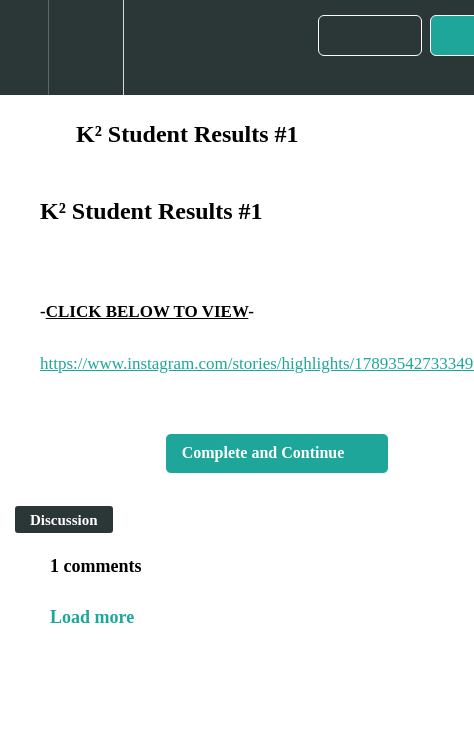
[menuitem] (85, 47)
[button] (24, 47)
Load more (92, 617)
